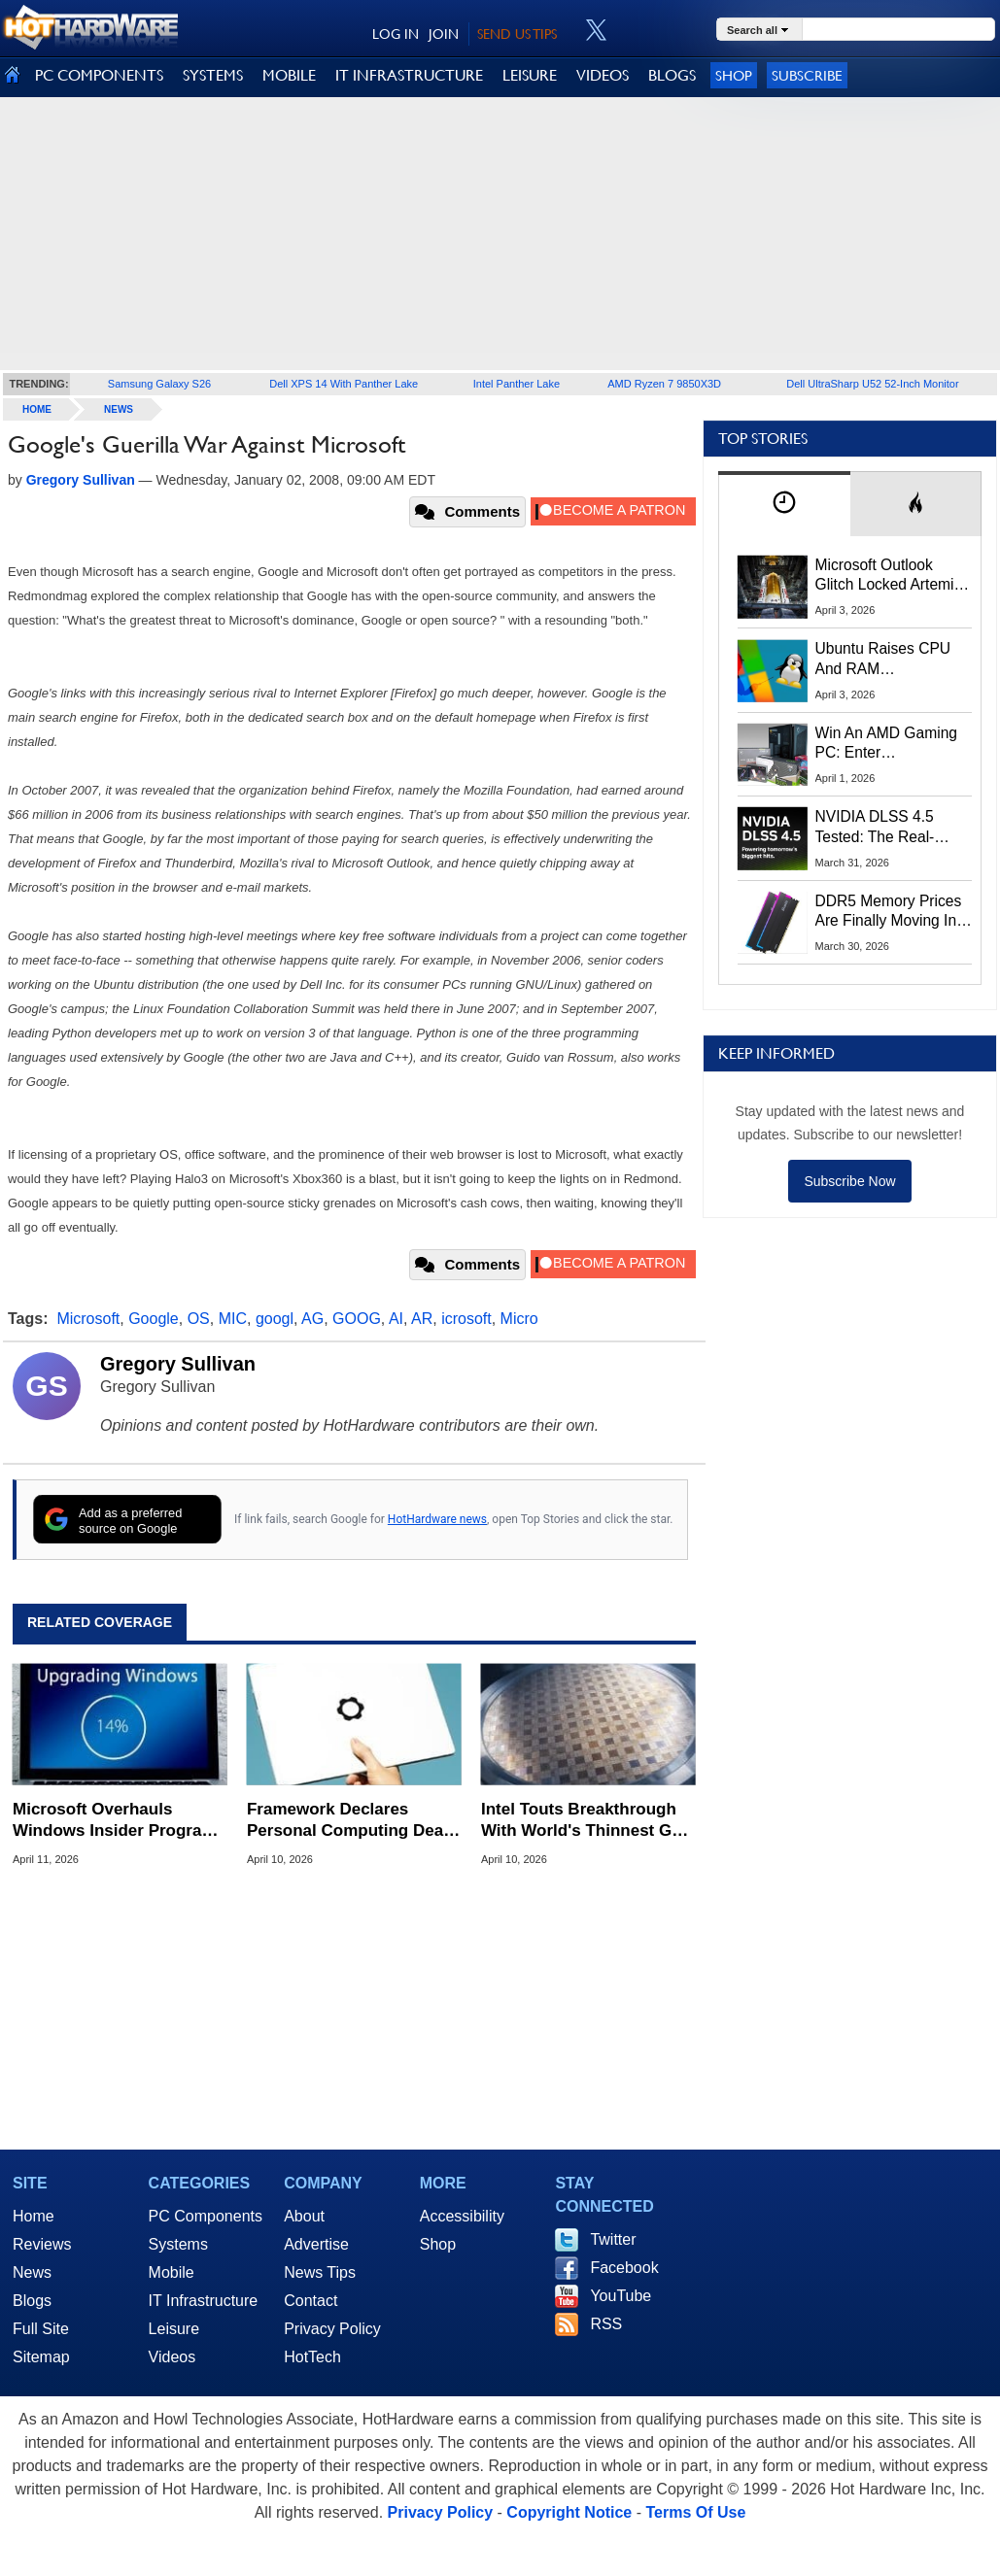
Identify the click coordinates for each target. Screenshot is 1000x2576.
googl (274, 1318)
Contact (310, 2300)
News (118, 409)
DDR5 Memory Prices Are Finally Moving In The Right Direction (888, 912)
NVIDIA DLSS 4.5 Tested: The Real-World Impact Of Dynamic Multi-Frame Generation (887, 827)
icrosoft (466, 1318)
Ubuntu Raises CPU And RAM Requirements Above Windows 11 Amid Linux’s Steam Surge (885, 659)
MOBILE (289, 75)
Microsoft (88, 1318)
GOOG (356, 1318)
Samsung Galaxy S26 (159, 384)
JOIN (444, 34)
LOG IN (395, 34)
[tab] (784, 503)
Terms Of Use (695, 2512)
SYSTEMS (213, 75)
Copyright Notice (569, 2512)
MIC (233, 1318)
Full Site (41, 2329)
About (304, 2216)
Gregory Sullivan (178, 1363)
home (37, 409)
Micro (519, 1318)
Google (153, 1318)
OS (199, 1318)
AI (396, 1318)
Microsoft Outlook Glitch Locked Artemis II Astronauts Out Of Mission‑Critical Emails (891, 576)
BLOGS (672, 75)
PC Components (205, 2216)
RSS (606, 2324)
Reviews (42, 2244)
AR (421, 1318)
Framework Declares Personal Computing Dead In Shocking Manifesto (350, 1821)
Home (33, 2216)
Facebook (624, 2267)
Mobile (171, 2272)
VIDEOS (602, 75)
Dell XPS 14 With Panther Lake (343, 384)
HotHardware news (437, 1519)
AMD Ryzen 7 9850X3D (664, 384)
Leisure (174, 2329)
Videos (172, 2357)
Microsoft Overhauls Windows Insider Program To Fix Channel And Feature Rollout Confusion (116, 1821)
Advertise (316, 2244)
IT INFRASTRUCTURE (409, 75)
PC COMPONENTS (99, 75)
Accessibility (462, 2216)
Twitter (613, 2239)
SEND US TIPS (517, 34)
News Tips (320, 2272)
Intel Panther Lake (516, 384)
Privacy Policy (332, 2329)
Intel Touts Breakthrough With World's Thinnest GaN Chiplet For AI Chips (587, 1821)
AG (312, 1318)
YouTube (620, 2296)
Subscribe (807, 75)
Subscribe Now (849, 1181)
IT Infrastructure (204, 2300)
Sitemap (41, 2357)
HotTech (312, 2357)
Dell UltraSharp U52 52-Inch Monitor (872, 384)
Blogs (32, 2300)
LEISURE (529, 75)
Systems (178, 2244)
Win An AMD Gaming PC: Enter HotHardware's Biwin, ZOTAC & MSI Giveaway (887, 744)
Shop (733, 75)
